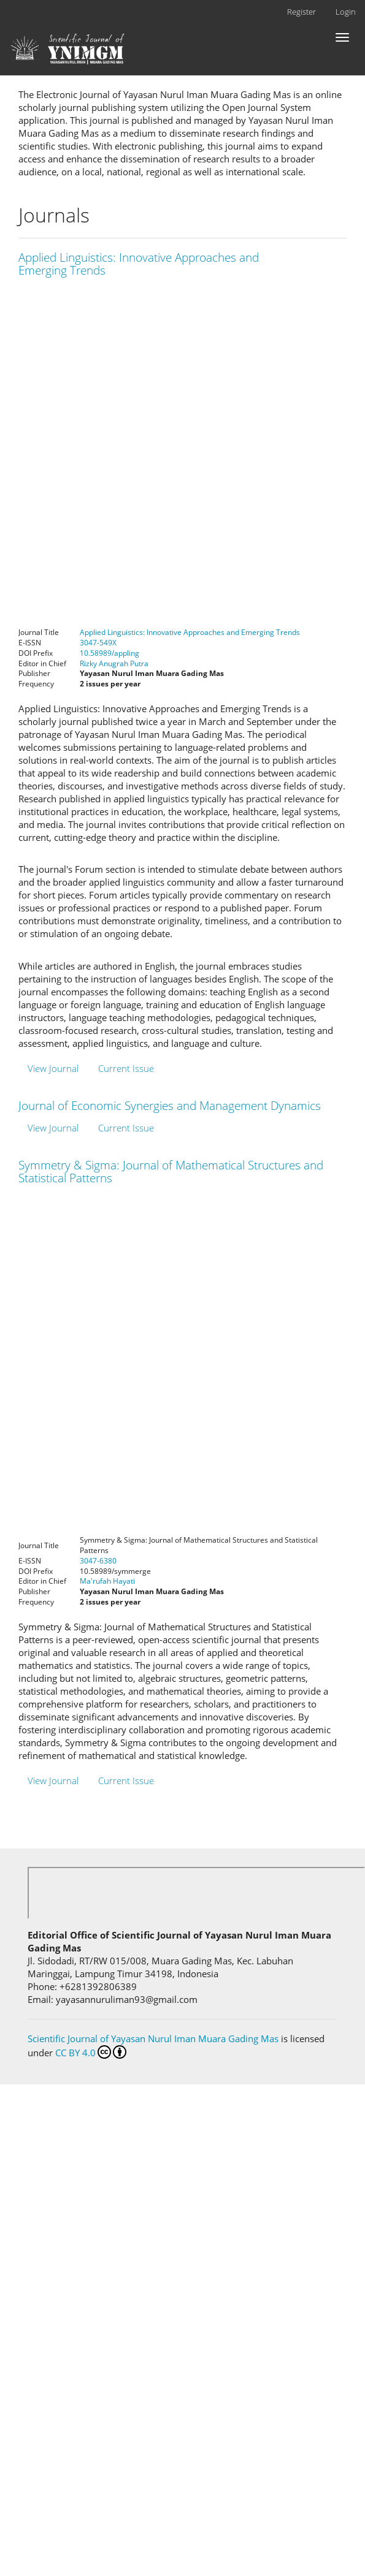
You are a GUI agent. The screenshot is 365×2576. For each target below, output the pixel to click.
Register (301, 11)
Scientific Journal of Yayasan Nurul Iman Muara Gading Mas (154, 2038)
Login (346, 11)
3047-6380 (98, 1561)
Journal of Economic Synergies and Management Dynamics (169, 1106)
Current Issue (126, 1068)
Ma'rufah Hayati (107, 1581)
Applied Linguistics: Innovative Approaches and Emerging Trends (138, 263)
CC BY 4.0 (90, 2052)
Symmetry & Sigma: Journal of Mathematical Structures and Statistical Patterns (170, 1171)
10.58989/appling (109, 653)
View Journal (53, 1068)
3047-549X (98, 642)
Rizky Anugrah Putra (114, 663)
